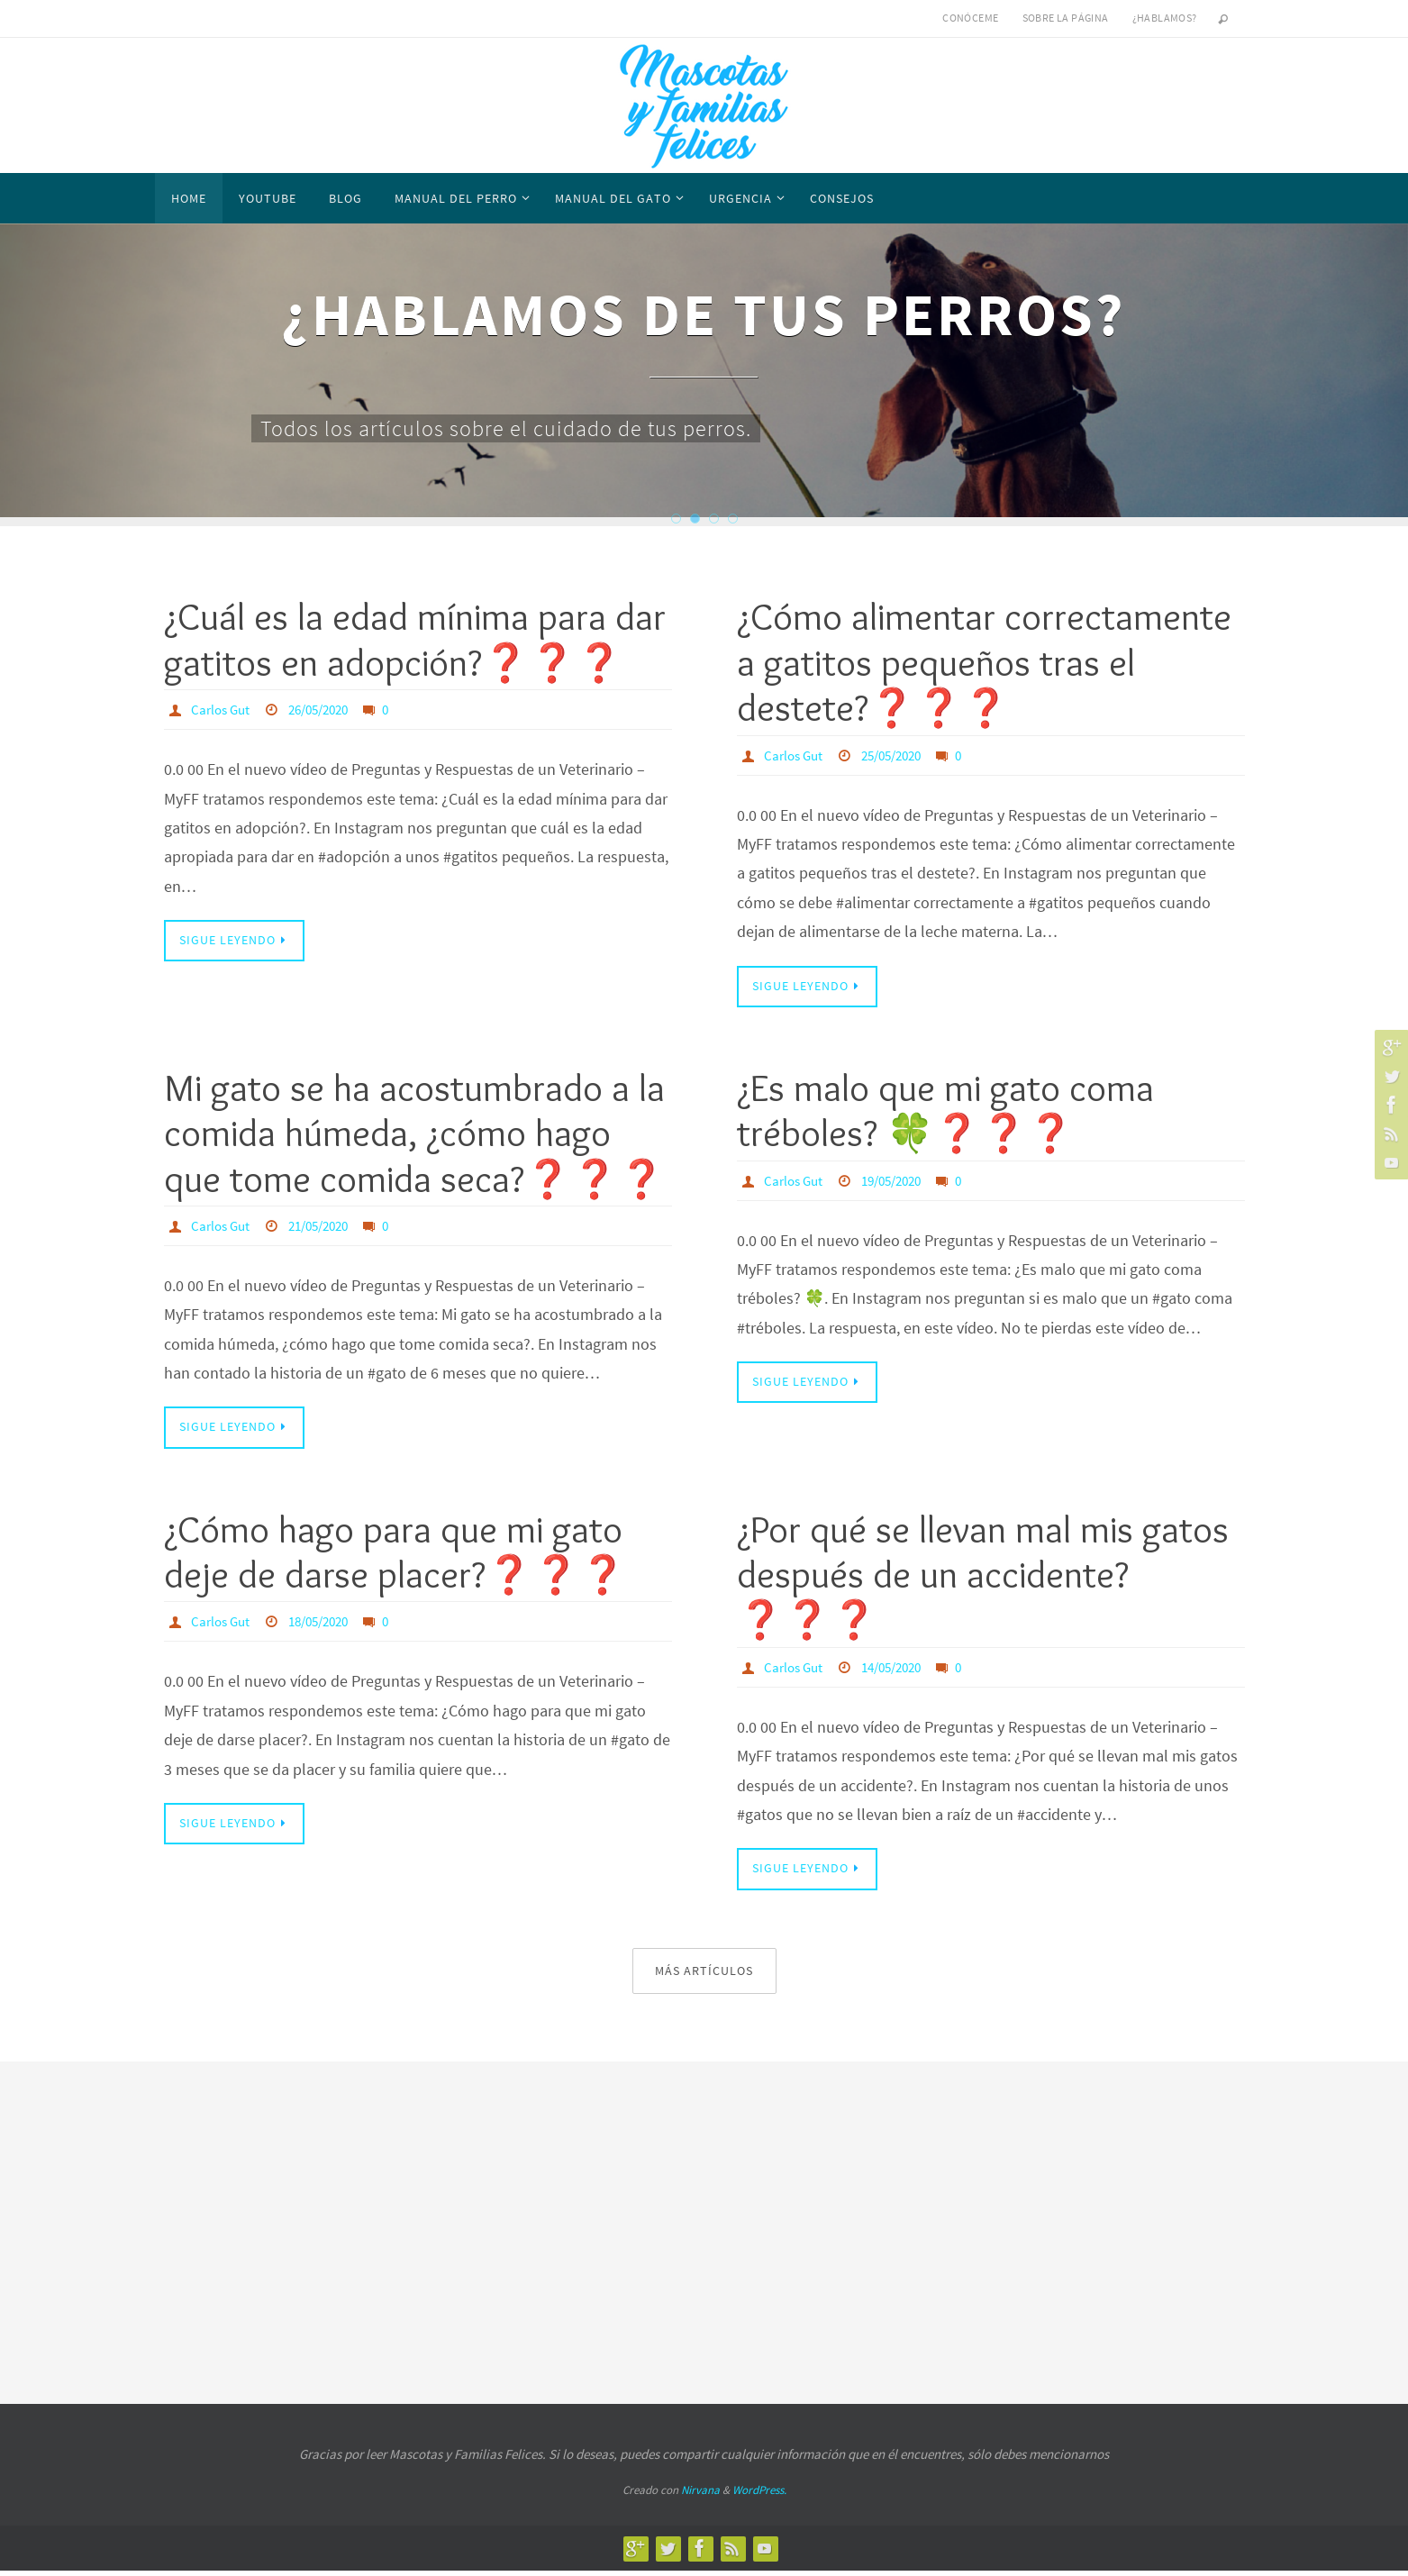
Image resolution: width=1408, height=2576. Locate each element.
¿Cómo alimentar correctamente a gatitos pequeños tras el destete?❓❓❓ (984, 662)
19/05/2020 (900, 1181)
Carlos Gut (222, 709)
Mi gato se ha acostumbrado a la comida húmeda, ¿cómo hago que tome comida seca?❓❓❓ (414, 1135)
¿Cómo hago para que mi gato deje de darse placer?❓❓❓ (395, 1554)
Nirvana (700, 2495)
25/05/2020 (900, 755)
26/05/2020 (327, 709)
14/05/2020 (900, 1670)
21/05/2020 (327, 1227)
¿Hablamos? (1164, 17)
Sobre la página (1065, 17)
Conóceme (970, 17)
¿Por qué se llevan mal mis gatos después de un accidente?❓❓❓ (983, 1577)
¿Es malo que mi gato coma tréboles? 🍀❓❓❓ (945, 1112)
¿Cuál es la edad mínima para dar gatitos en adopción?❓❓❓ (415, 639)
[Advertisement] (704, 2233)
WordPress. (759, 2495)
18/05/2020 (327, 1625)
